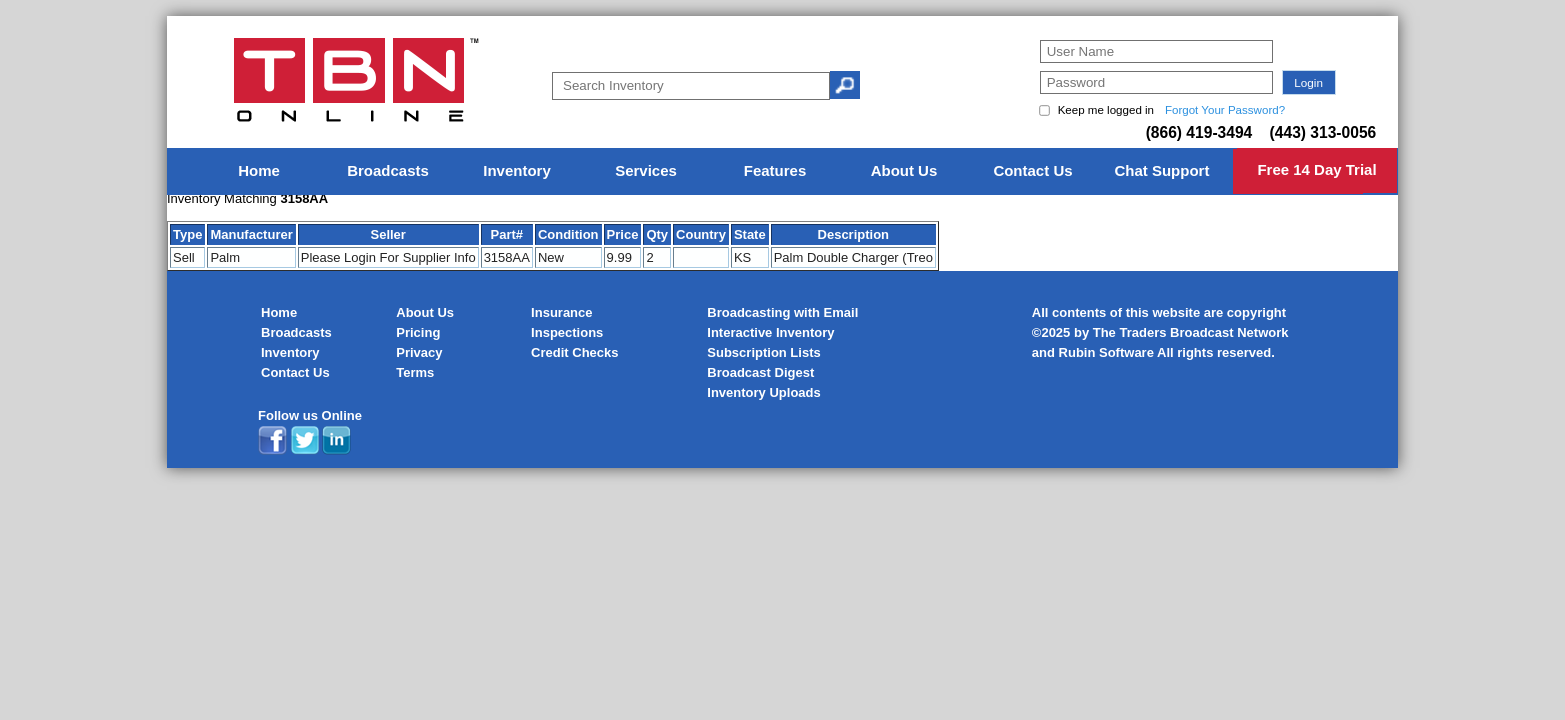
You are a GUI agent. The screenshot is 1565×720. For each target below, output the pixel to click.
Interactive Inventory (770, 332)
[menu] (783, 171)
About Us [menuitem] (904, 170)
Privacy (419, 352)
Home (279, 312)
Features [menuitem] (775, 170)
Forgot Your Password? (1225, 110)
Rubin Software (1106, 352)
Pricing (418, 332)
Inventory (290, 352)
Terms (415, 372)
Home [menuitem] (259, 170)
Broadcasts (296, 332)
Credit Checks (574, 352)
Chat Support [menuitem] (1161, 170)
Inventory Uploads (763, 392)
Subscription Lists (763, 352)
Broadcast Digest (760, 372)
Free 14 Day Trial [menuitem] (1316, 169)
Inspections (567, 332)
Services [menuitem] (646, 170)
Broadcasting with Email (782, 312)
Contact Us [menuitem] (1032, 170)
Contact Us (295, 372)
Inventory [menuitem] (517, 170)
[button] (1309, 82)
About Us (425, 312)
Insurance (561, 312)
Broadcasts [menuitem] (388, 170)
